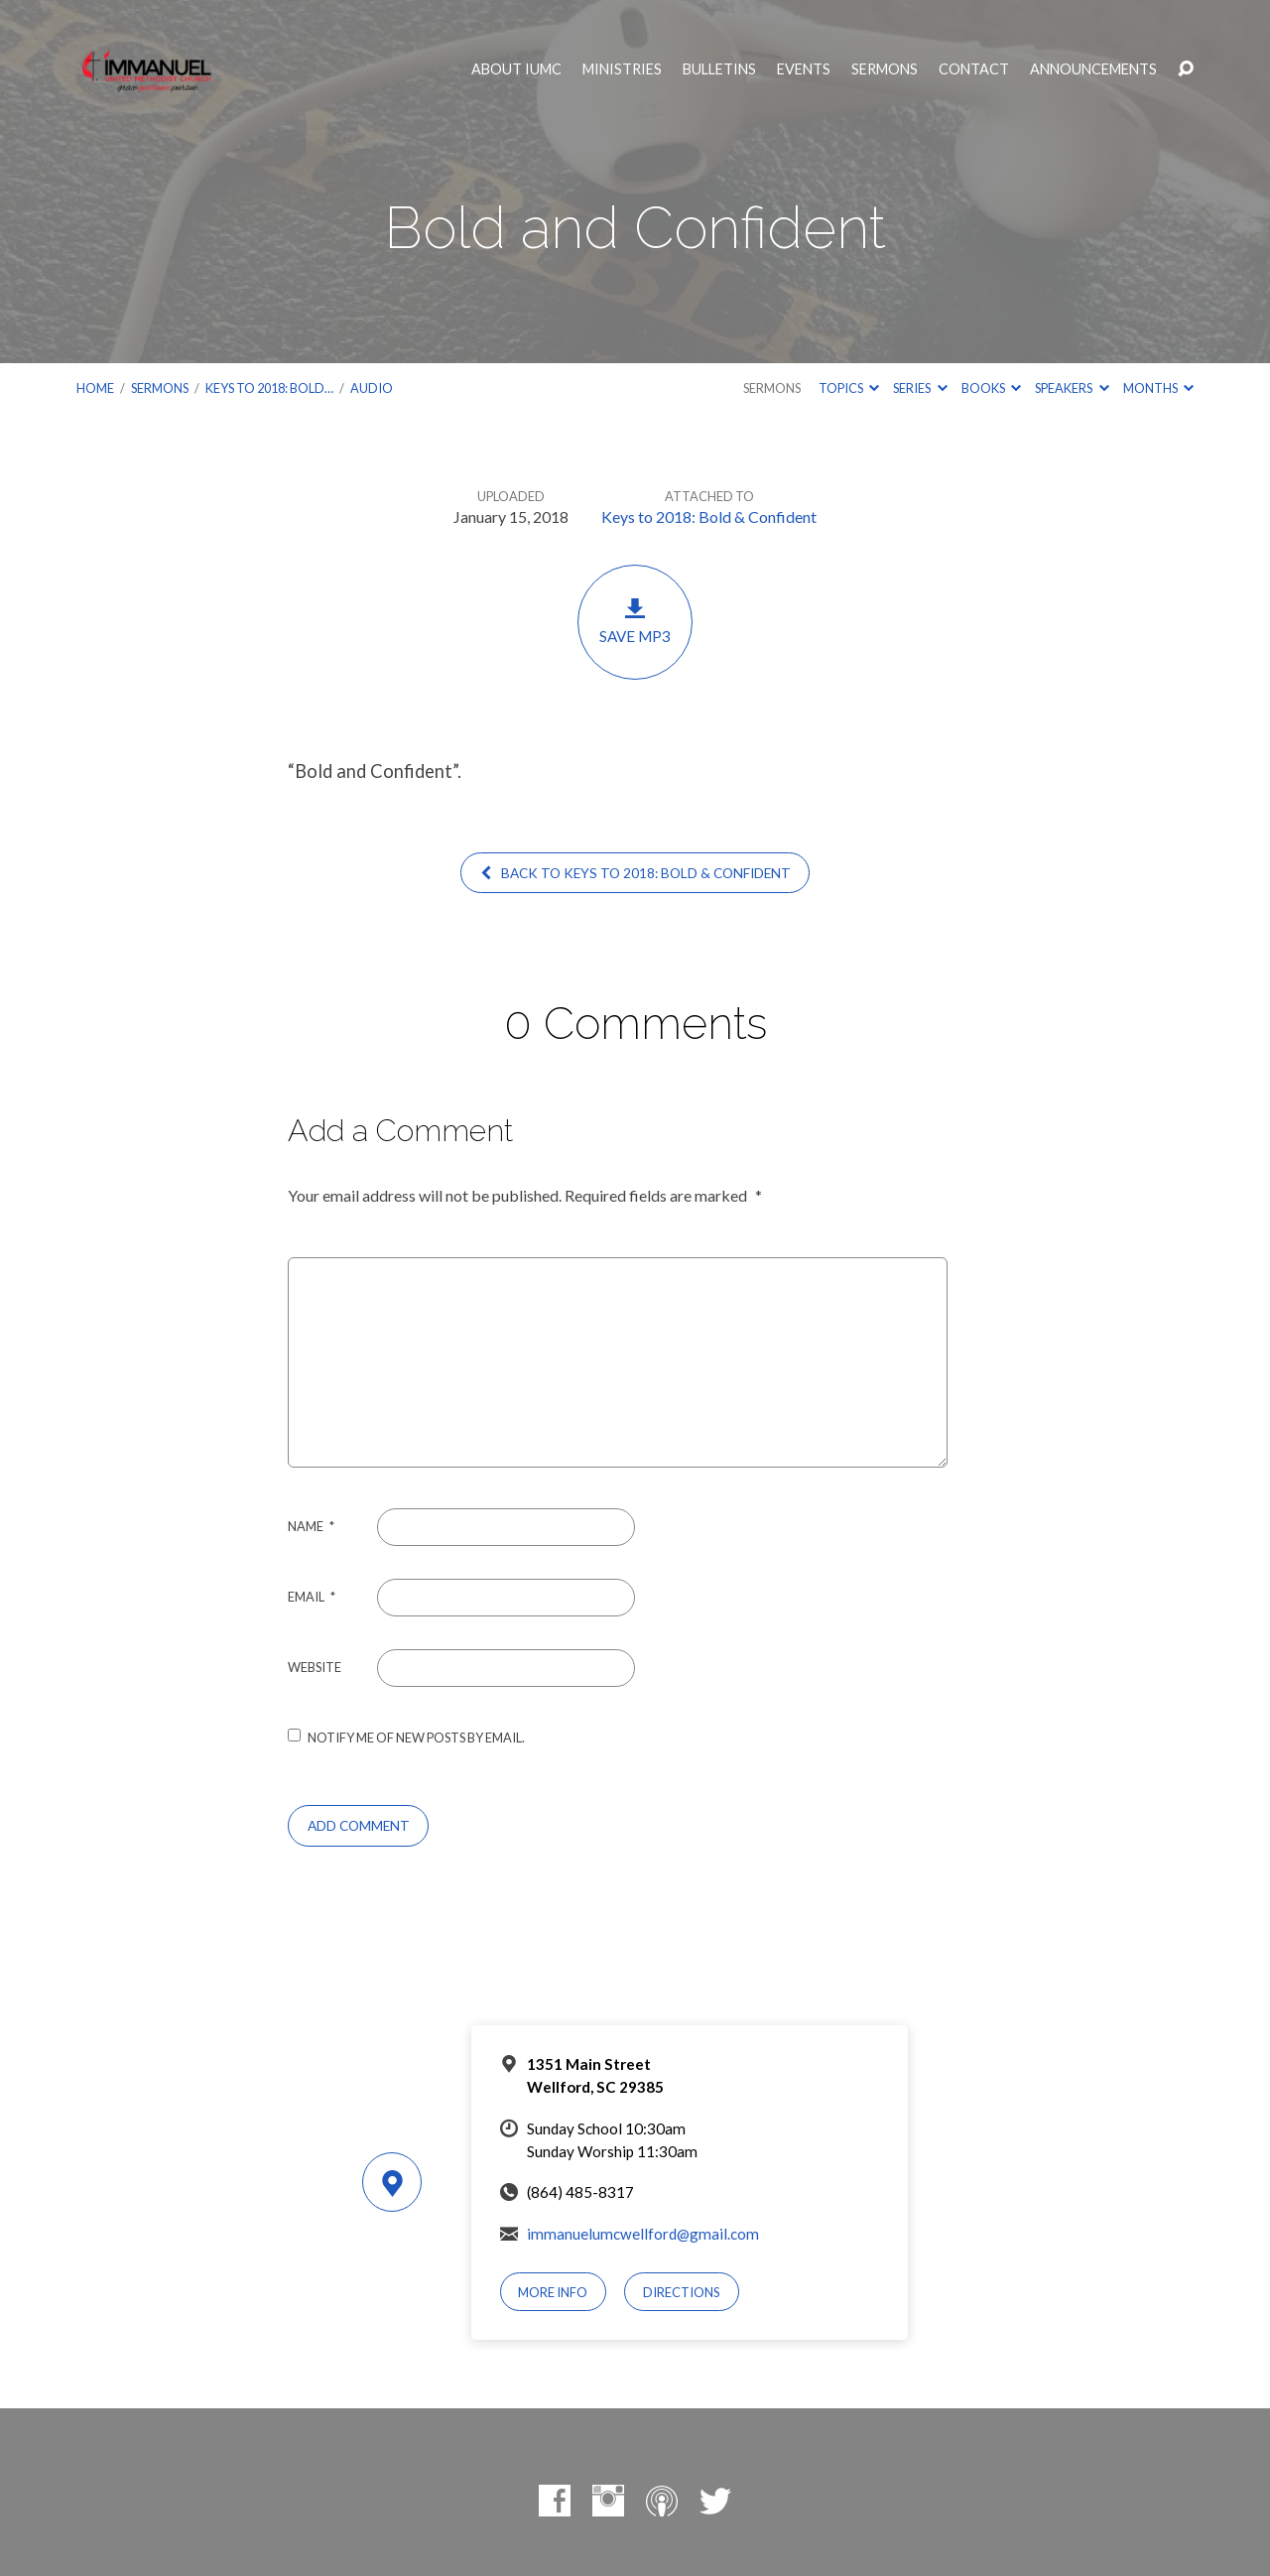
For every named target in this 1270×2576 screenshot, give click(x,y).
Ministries (622, 69)
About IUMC (516, 69)
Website (314, 1667)
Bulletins (719, 69)
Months (1158, 388)
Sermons (884, 69)
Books (991, 388)
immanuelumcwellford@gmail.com (643, 2234)
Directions (681, 2292)
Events (803, 69)
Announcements (1093, 69)
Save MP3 (635, 620)
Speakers (1071, 388)
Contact (974, 69)
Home (95, 388)
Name (311, 1526)
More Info (552, 2292)
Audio (371, 388)
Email (311, 1597)
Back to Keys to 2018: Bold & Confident (634, 873)
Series (920, 388)
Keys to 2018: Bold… (269, 388)
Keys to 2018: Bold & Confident (709, 516)
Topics (849, 388)
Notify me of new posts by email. (416, 1737)
